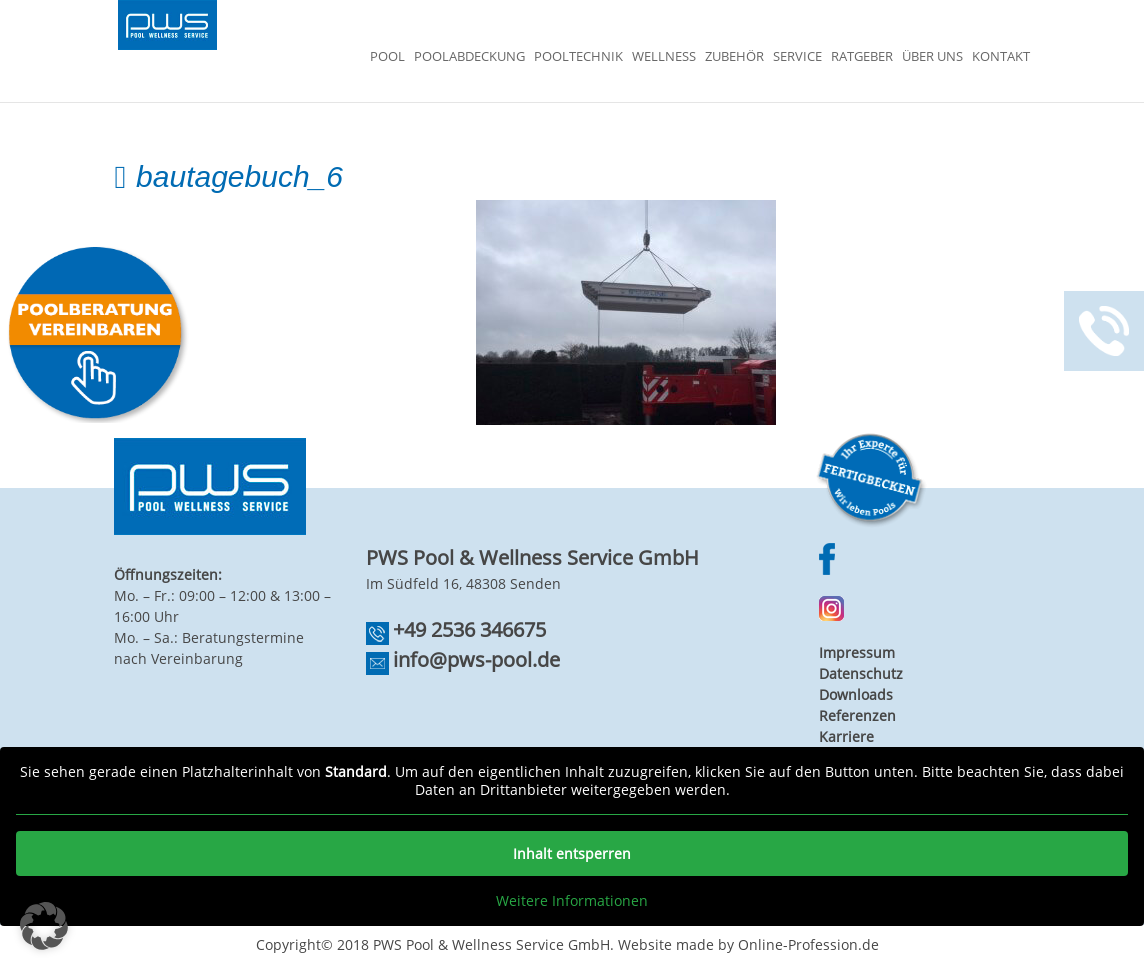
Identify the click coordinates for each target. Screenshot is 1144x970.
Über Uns (932, 57)
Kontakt (1001, 57)
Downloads (856, 694)
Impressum (857, 652)
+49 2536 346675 (469, 629)
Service (797, 57)
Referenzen (857, 715)
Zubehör (734, 57)
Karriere (846, 736)
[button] (44, 926)
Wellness (664, 57)
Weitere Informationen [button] (572, 901)
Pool (387, 57)
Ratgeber (862, 57)
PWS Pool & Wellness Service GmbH (491, 944)
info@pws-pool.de (476, 659)
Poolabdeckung (469, 57)
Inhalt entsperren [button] (572, 853)
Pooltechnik (578, 57)
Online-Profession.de (808, 944)
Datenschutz (861, 673)
